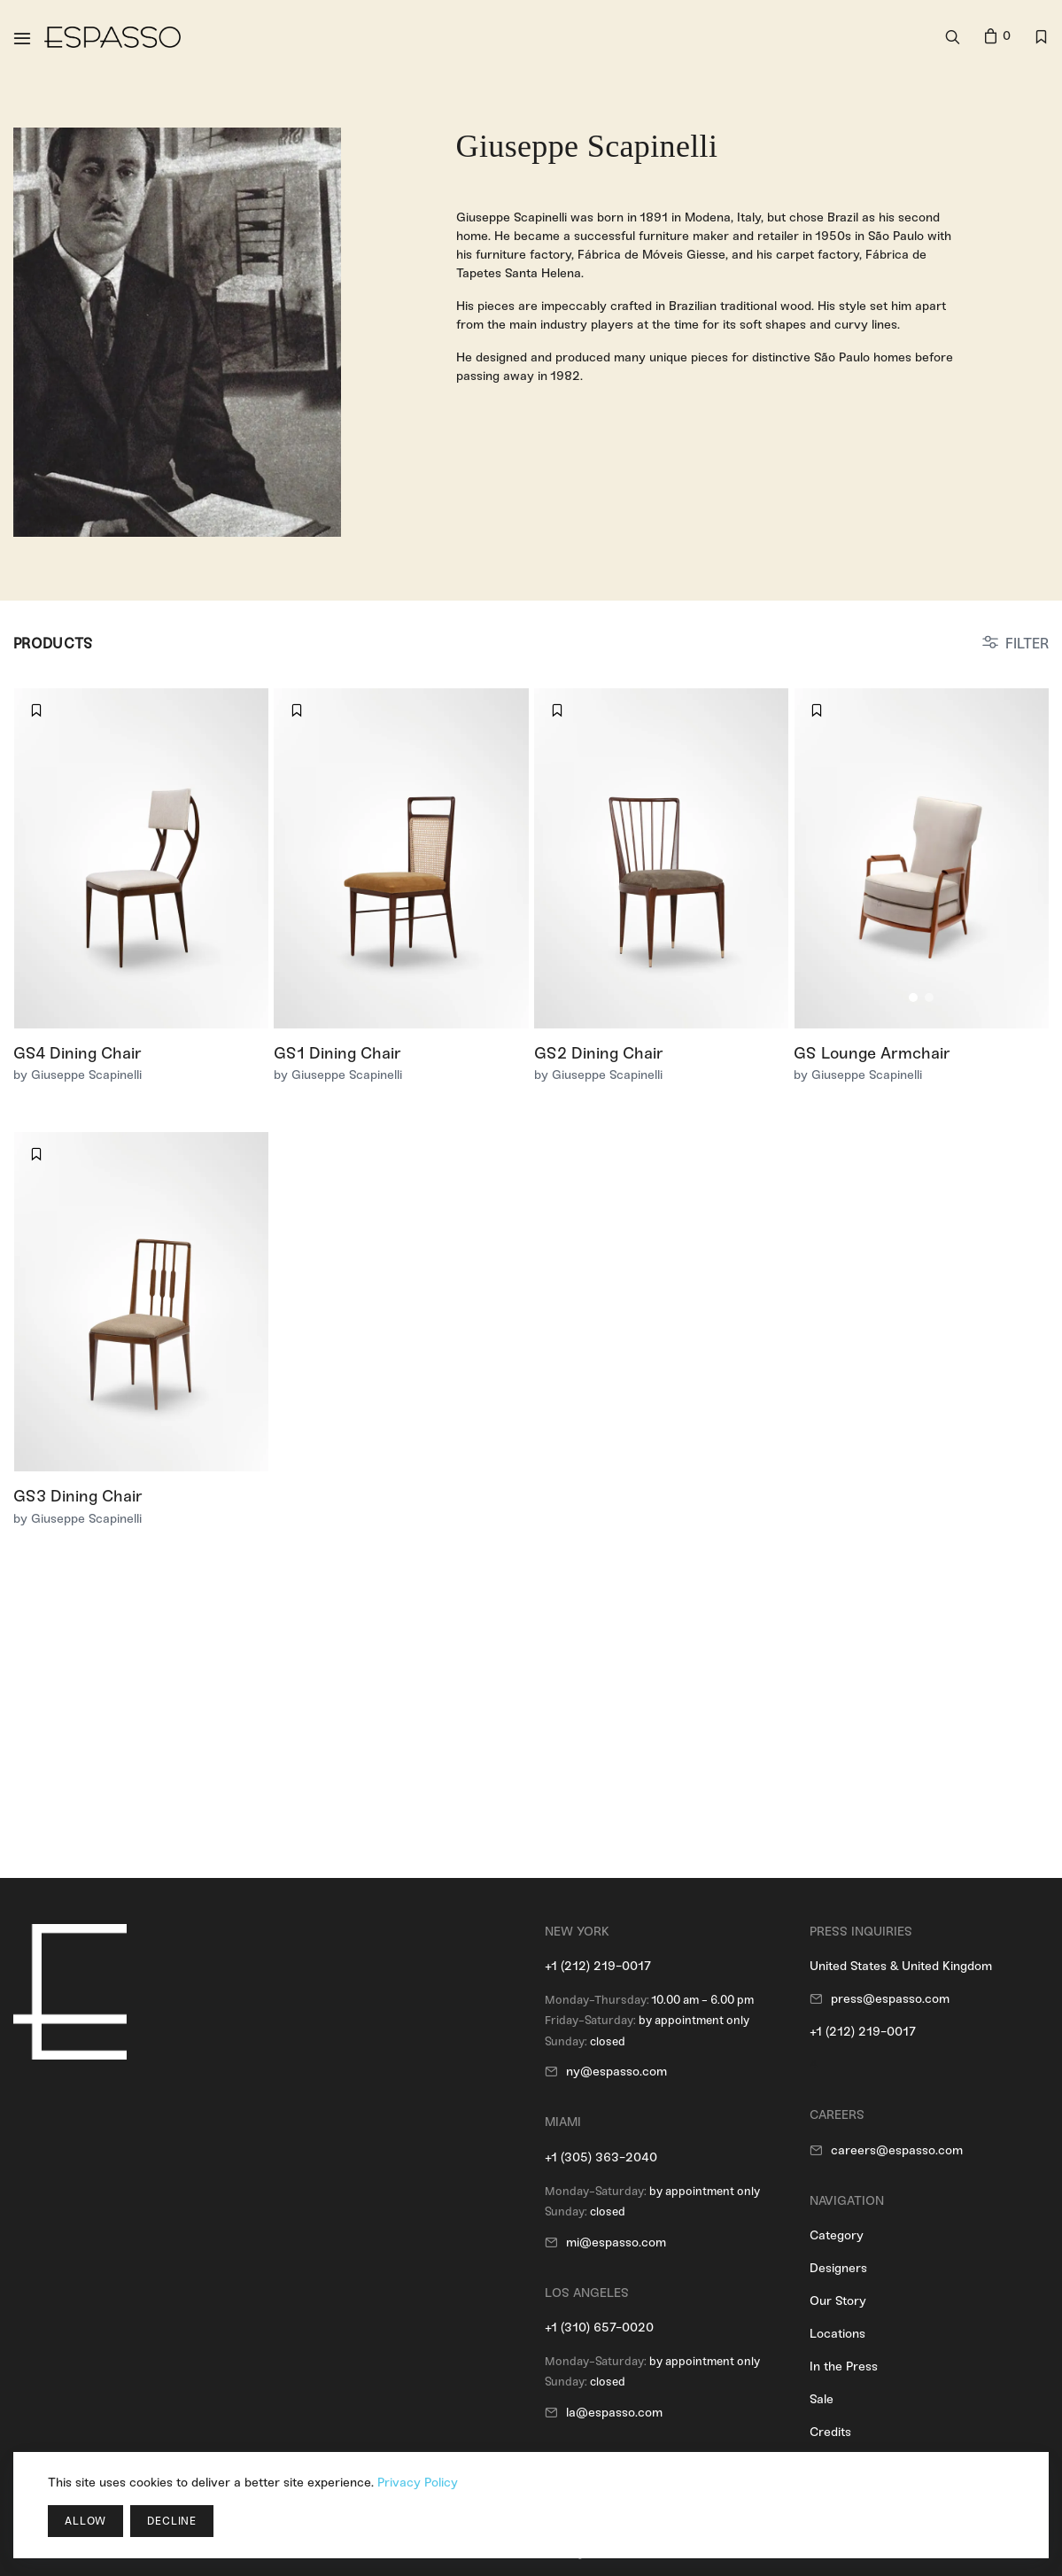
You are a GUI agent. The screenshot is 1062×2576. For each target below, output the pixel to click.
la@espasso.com (614, 2412)
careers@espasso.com (897, 2150)
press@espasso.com (890, 1998)
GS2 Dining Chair (598, 1053)
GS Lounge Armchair (872, 1053)
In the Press (844, 2366)
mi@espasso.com (616, 2242)
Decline (172, 2521)
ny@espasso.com (616, 2071)
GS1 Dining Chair (337, 1053)
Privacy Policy (417, 2482)
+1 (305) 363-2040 (601, 2157)
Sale (821, 2399)
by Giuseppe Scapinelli (77, 1074)
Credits (830, 2432)
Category (837, 2235)
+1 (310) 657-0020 (599, 2327)
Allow (85, 2521)
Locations (837, 2333)
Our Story (838, 2300)
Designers (838, 2268)
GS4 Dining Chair (77, 1053)
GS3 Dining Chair (78, 1496)
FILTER (1027, 643)
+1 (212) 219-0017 (598, 1966)
